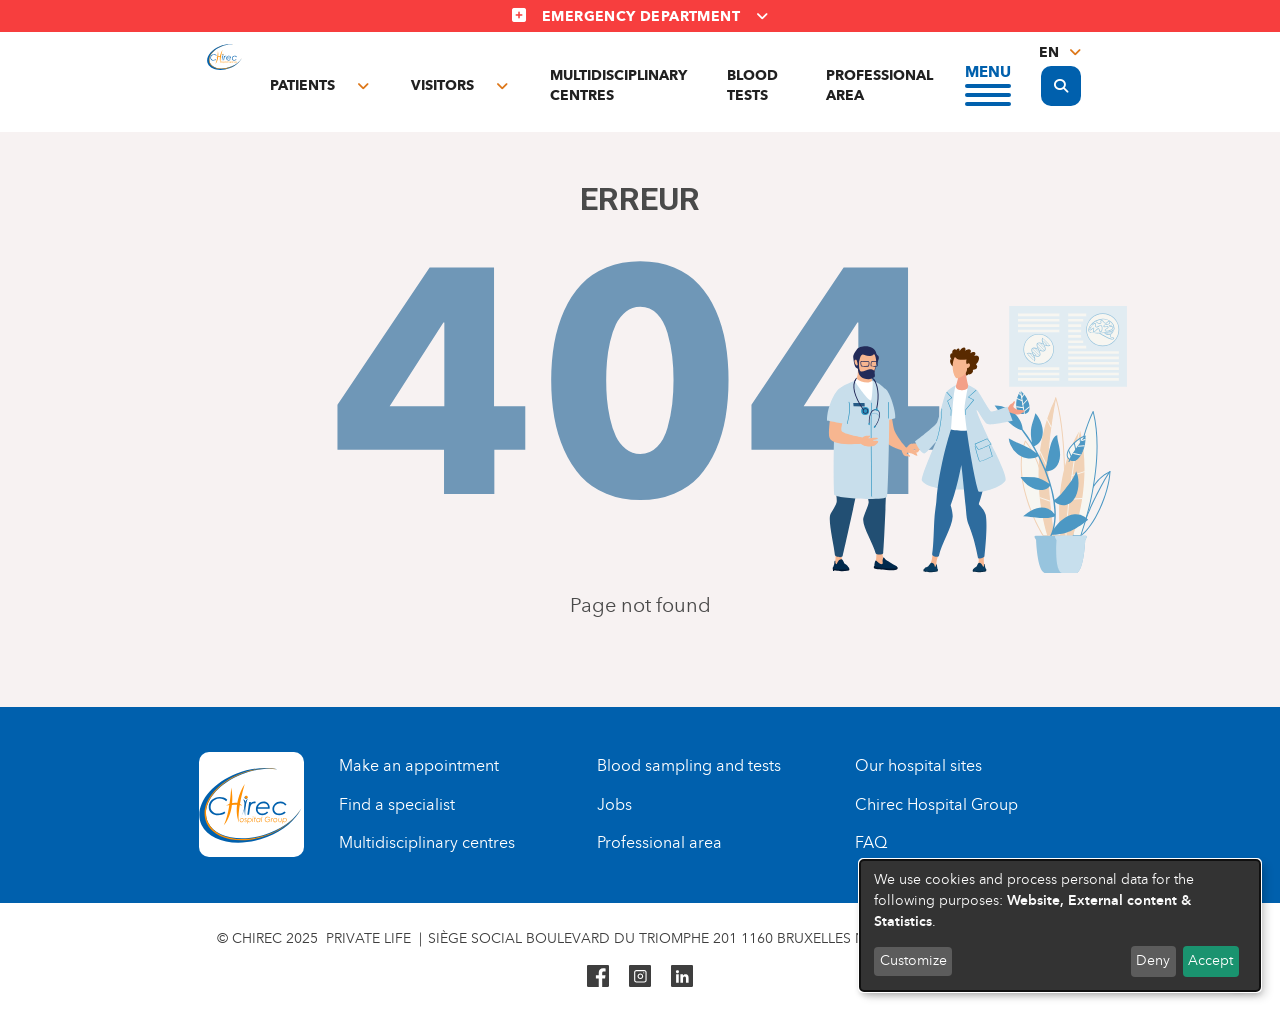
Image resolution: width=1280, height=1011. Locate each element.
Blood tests (752, 85)
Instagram (640, 976)
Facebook (598, 976)
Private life (368, 938)
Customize (913, 960)
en (1049, 52)
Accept (1210, 960)
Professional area (879, 85)
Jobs (614, 804)
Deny (1153, 960)
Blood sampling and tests (689, 765)
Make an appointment (419, 765)
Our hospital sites (918, 765)
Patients (302, 85)
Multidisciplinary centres (618, 85)
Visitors (442, 85)
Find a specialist (397, 804)
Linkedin (682, 976)
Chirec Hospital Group (936, 804)
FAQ (871, 842)
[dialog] (1060, 925)
